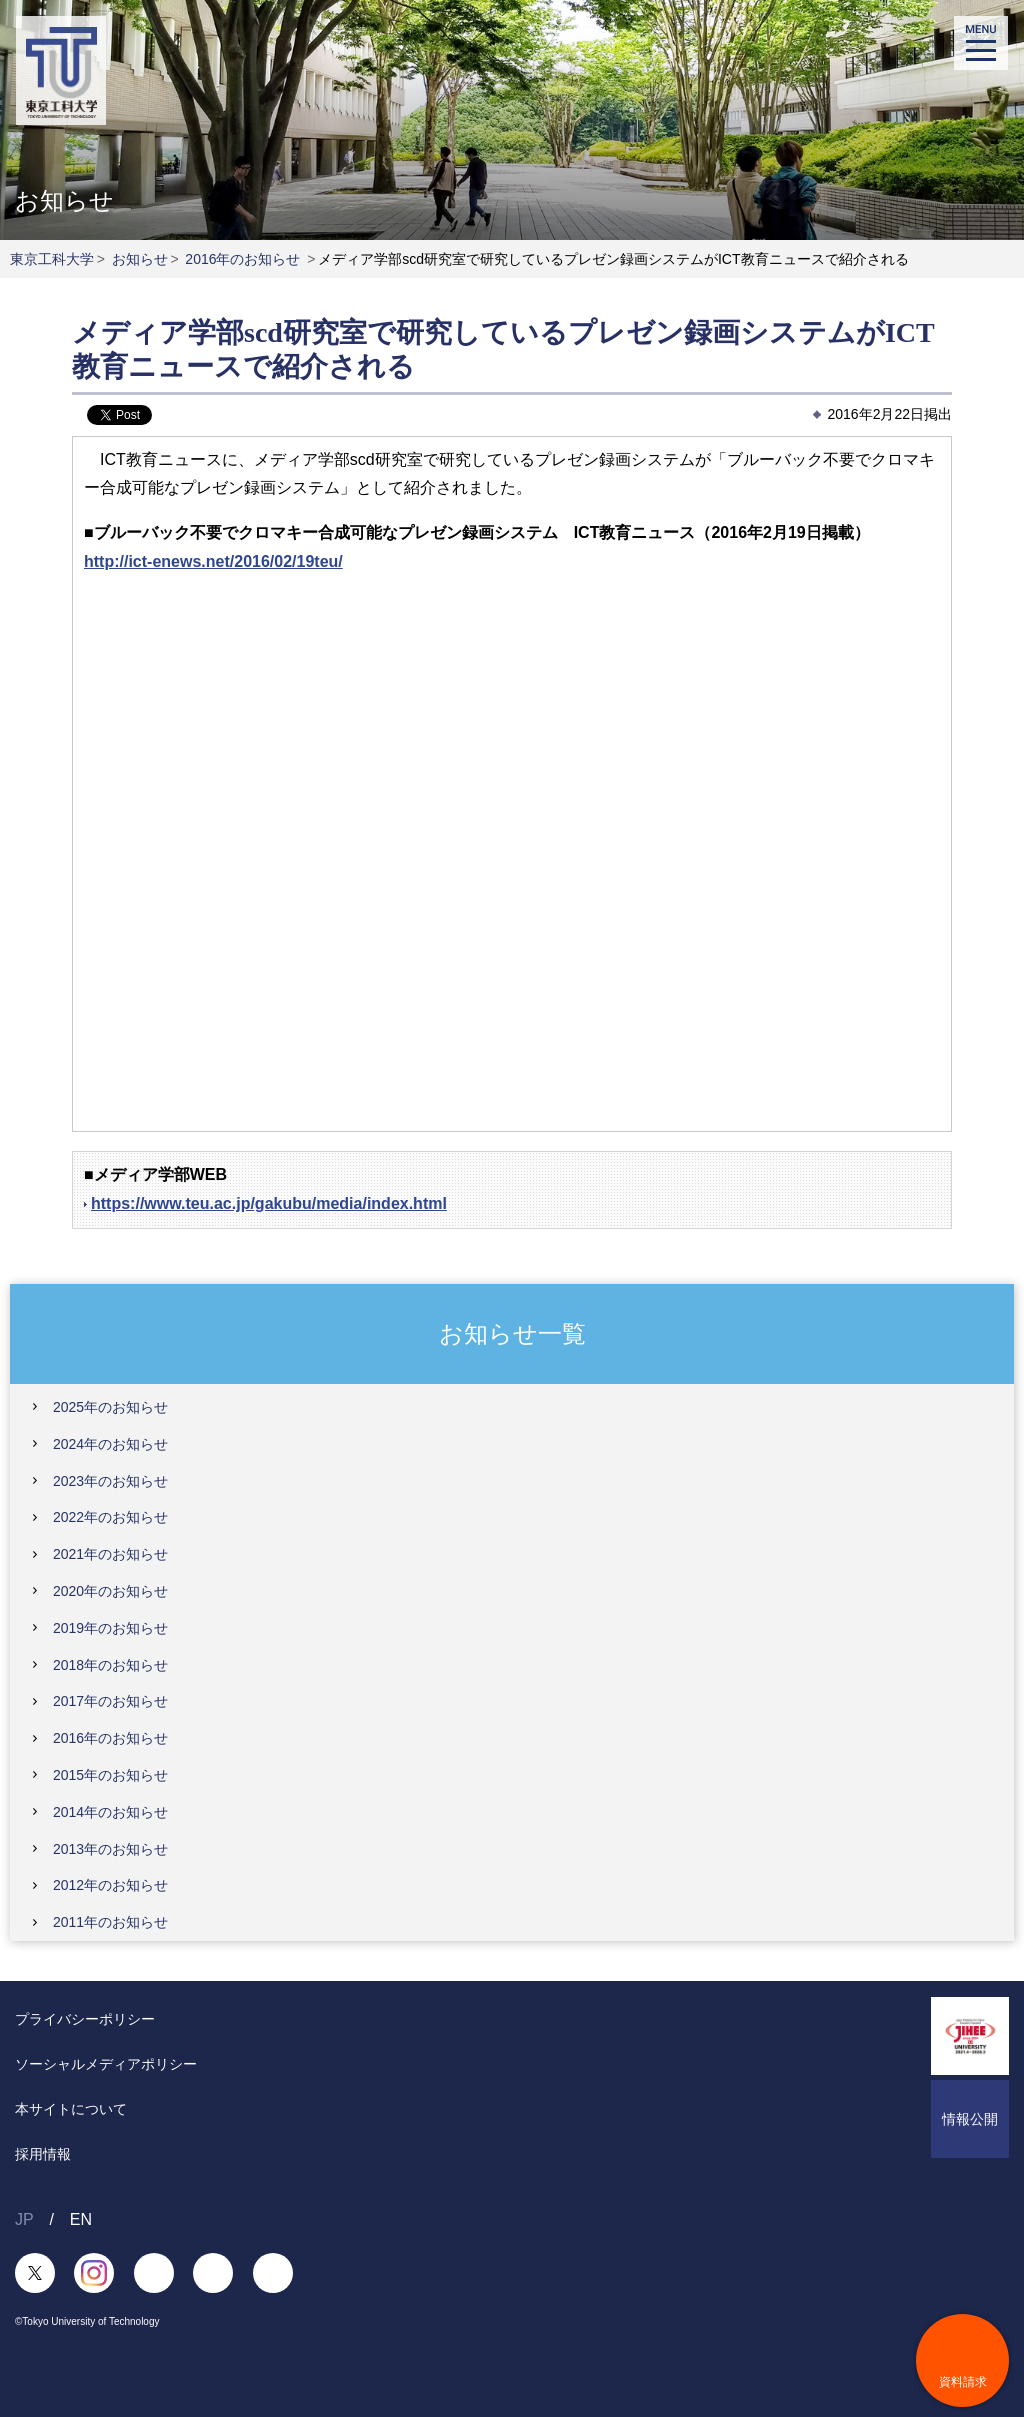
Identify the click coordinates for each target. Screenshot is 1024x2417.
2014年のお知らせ (110, 1812)
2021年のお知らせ (110, 1554)
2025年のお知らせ (110, 1407)
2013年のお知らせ (110, 1849)
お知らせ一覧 (512, 1332)
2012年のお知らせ (110, 1885)
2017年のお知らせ (110, 1701)
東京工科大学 (52, 259)
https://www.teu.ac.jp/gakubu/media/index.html (269, 1203)
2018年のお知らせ (110, 1665)
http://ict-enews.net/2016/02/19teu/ (213, 561)
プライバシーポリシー (85, 2019)
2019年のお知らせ (110, 1628)
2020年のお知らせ (110, 1591)
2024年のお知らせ (110, 1444)
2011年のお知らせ (110, 1922)
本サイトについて (71, 2109)
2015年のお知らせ (110, 1775)
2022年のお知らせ (110, 1517)
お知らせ (140, 259)
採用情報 (43, 2154)
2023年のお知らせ (110, 1481)
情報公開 (970, 2119)
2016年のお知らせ (242, 259)
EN (81, 2219)
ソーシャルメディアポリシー (106, 2064)
